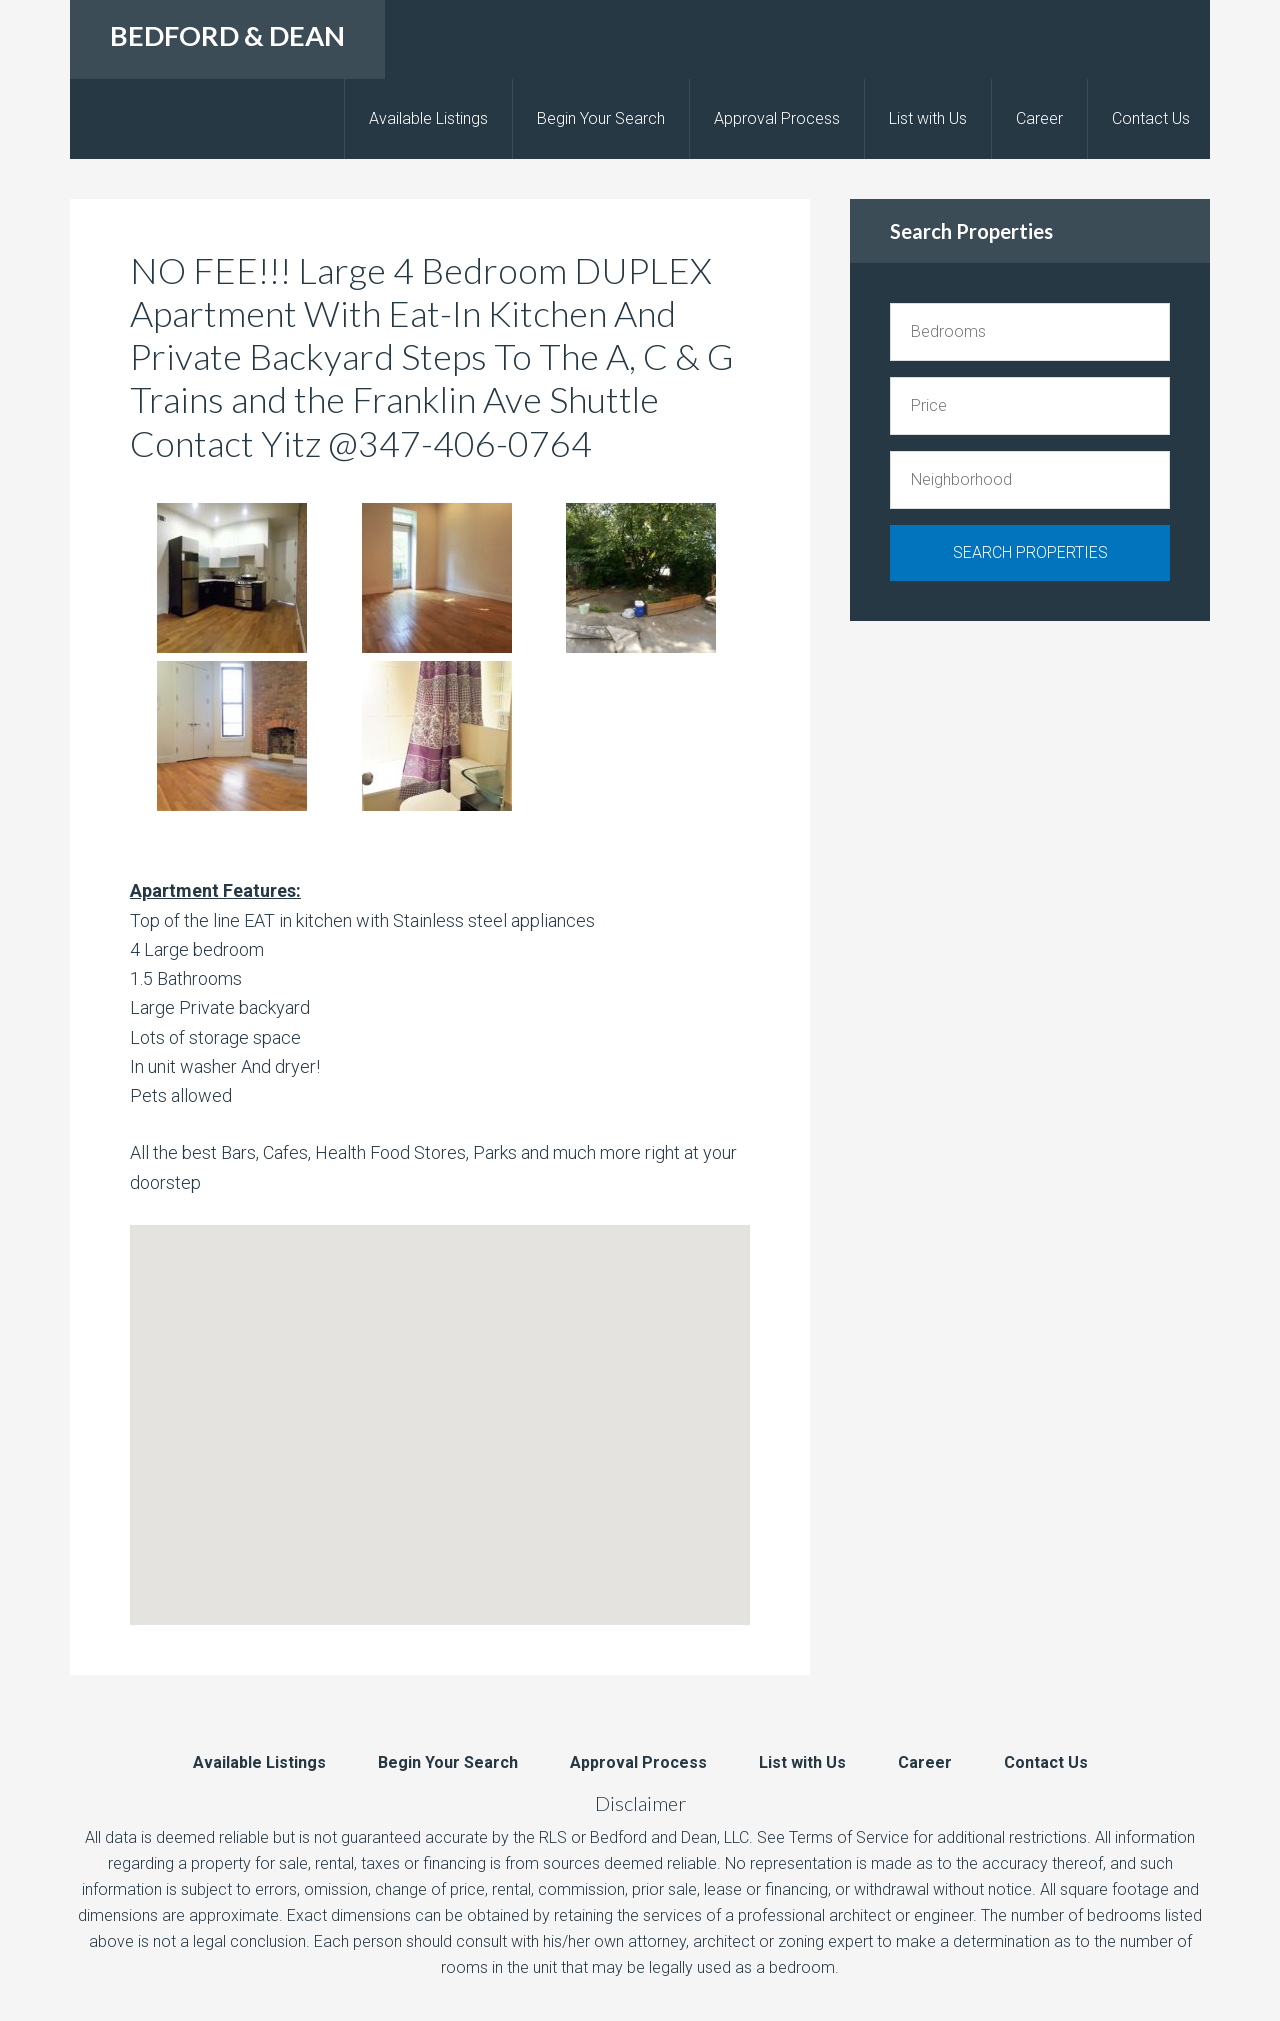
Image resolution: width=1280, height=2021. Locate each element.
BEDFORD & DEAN (227, 35)
